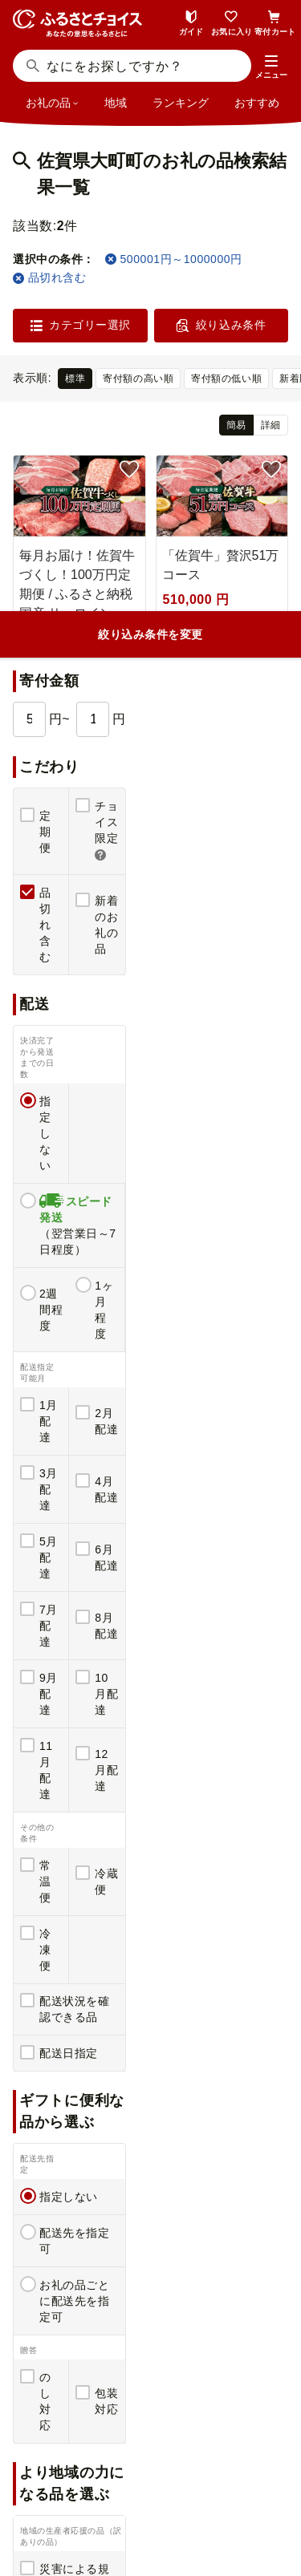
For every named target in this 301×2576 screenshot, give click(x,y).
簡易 (236, 425)
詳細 (271, 425)
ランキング (181, 102)
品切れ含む (49, 277)
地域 (115, 102)
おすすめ (256, 102)
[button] (271, 67)
